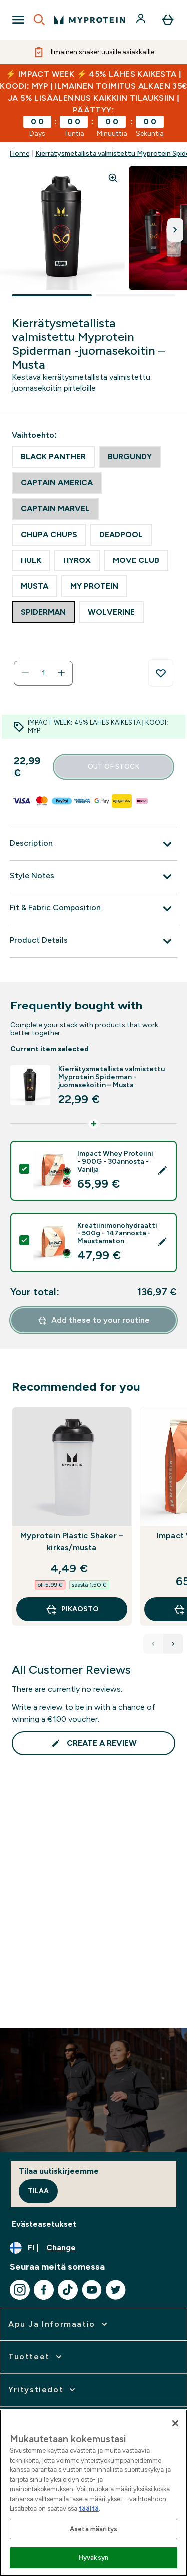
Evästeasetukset (44, 2224)
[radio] (53, 457)
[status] (43, 673)
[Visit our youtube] (92, 2290)
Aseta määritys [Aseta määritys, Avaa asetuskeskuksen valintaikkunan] (93, 2529)
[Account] (142, 20)
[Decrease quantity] (25, 673)
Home (19, 153)
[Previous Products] (153, 1644)
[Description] (93, 844)
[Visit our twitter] (116, 2290)
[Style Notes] (93, 877)
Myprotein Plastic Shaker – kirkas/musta (71, 1541)
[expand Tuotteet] (36, 2357)
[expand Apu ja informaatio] (58, 2324)
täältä (89, 2508)
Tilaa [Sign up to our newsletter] (38, 2191)
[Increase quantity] (61, 673)
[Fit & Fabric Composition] (93, 909)
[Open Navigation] (18, 20)
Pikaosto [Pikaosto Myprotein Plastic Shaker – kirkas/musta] (72, 1609)
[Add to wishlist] (160, 673)
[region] (93, 2492)
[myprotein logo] (89, 20)
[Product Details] (93, 941)
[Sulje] (175, 2423)
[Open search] (39, 20)
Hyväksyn (93, 2557)
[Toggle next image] (175, 230)
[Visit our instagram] (20, 2290)
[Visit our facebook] (44, 2290)
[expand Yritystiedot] (42, 2390)
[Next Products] (173, 1644)
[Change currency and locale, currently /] (93, 2248)
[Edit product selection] (163, 1171)
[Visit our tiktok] (68, 2290)
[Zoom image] (113, 178)
